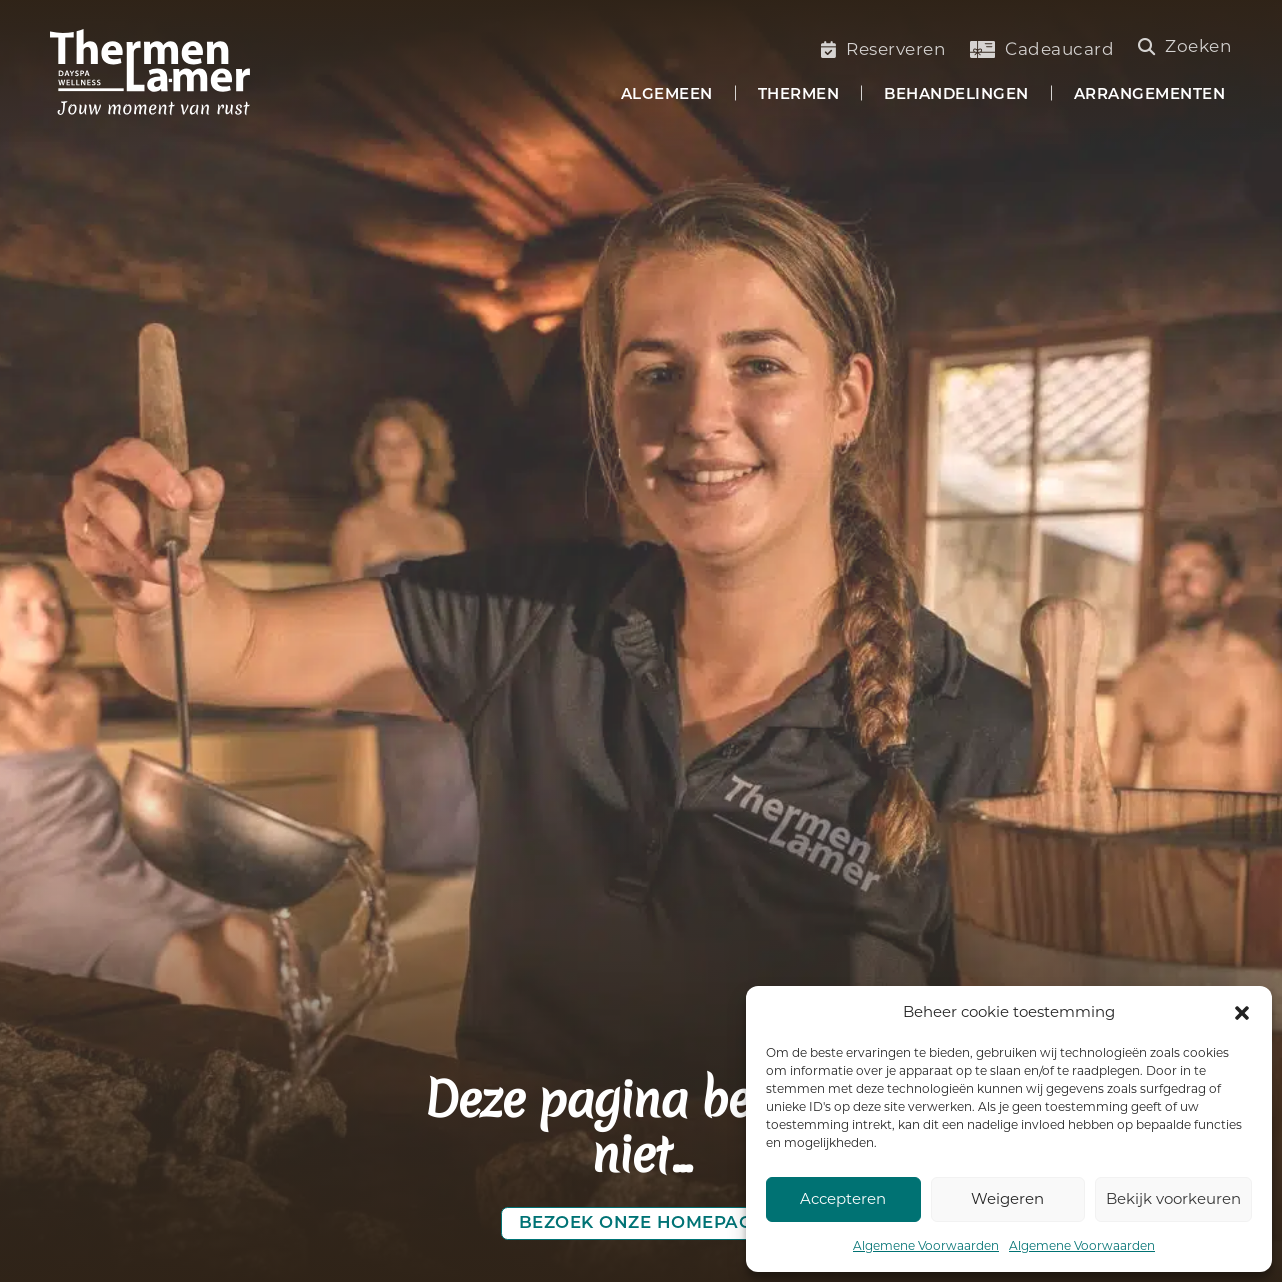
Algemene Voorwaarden (926, 1245)
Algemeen (667, 95)
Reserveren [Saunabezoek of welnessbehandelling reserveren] (884, 49)
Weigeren (1007, 1198)
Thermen (799, 95)
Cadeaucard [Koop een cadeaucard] (1042, 49)
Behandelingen (956, 95)
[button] (1242, 1013)
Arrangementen (1150, 95)
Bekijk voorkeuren (1173, 1198)
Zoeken (1185, 46)
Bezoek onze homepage (641, 1223)
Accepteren (843, 1198)
